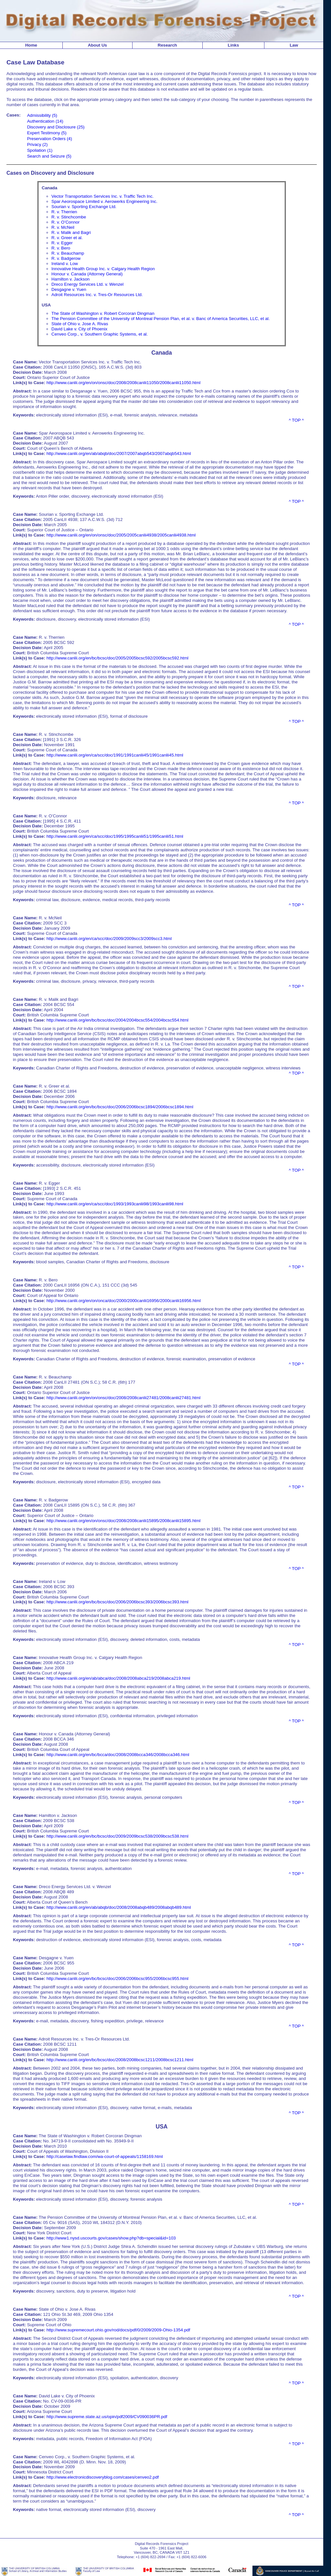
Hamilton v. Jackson (70, 279)
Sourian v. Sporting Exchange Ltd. (83, 206)
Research (167, 45)
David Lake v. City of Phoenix (79, 328)
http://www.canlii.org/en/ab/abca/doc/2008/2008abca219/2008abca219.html (118, 1678)
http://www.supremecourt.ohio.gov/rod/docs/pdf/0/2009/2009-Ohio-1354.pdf (118, 2329)
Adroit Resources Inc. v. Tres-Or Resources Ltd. (97, 294)
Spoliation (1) (40, 150)
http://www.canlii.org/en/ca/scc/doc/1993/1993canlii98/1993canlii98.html (115, 1203)
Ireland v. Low (64, 263)
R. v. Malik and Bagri (71, 232)
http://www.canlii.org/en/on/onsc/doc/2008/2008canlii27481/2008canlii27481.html (123, 1397)
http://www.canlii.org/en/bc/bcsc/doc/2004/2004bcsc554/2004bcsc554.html (117, 1020)
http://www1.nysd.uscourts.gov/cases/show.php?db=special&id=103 (111, 2238)
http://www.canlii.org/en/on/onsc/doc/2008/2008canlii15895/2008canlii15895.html (123, 1520)
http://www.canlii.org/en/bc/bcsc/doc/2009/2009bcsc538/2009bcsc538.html (117, 1836)
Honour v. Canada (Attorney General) (87, 273)
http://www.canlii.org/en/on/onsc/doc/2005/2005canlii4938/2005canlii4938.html (121, 535)
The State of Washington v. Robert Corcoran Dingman (103, 313)
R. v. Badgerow (65, 258)
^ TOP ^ (296, 420)
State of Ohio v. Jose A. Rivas (79, 323)
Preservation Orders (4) (49, 138)
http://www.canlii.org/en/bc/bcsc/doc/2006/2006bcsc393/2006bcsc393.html (117, 1601)
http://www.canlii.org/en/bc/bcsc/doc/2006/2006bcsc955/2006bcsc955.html (117, 1978)
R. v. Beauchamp (67, 253)
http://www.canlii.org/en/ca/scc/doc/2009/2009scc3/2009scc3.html (109, 938)
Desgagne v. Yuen (68, 289)
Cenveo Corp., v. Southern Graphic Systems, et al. (99, 334)
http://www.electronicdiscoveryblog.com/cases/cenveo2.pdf (103, 2477)
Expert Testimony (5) (47, 132)
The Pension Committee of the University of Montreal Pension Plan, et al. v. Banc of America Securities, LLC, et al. (160, 318)
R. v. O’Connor (65, 222)
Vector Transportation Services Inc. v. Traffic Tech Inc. (102, 196)
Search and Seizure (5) (49, 156)
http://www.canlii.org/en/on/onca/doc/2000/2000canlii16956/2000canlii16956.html (124, 1300)
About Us (97, 45)
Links (233, 45)
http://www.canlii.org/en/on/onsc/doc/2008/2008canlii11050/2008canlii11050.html (123, 382)
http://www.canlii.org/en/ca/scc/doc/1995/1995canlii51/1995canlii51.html (115, 836)
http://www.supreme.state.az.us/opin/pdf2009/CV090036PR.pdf (107, 2416)
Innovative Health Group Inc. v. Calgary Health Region (103, 268)
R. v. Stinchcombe (68, 217)
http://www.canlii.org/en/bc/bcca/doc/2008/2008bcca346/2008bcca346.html (118, 1754)
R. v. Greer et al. (67, 237)
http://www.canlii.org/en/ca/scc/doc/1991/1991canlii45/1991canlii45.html (115, 755)
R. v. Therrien (64, 211)
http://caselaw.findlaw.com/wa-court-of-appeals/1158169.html (105, 2156)
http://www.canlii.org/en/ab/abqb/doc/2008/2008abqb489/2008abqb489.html (119, 1907)
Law (294, 45)
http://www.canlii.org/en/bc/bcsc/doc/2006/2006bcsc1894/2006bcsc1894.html (120, 1106)
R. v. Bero (60, 248)
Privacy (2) (37, 144)
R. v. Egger (62, 242)
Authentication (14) (45, 121)
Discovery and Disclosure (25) (56, 127)
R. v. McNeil (62, 227)
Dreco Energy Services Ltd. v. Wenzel (87, 284)
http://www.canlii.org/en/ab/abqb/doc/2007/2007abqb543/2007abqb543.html (119, 453)
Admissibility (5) (42, 115)
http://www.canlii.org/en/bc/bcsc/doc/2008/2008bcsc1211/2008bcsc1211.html (120, 2059)
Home (31, 45)
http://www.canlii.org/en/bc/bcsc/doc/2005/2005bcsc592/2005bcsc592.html (117, 658)
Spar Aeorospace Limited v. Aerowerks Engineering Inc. (104, 201)
